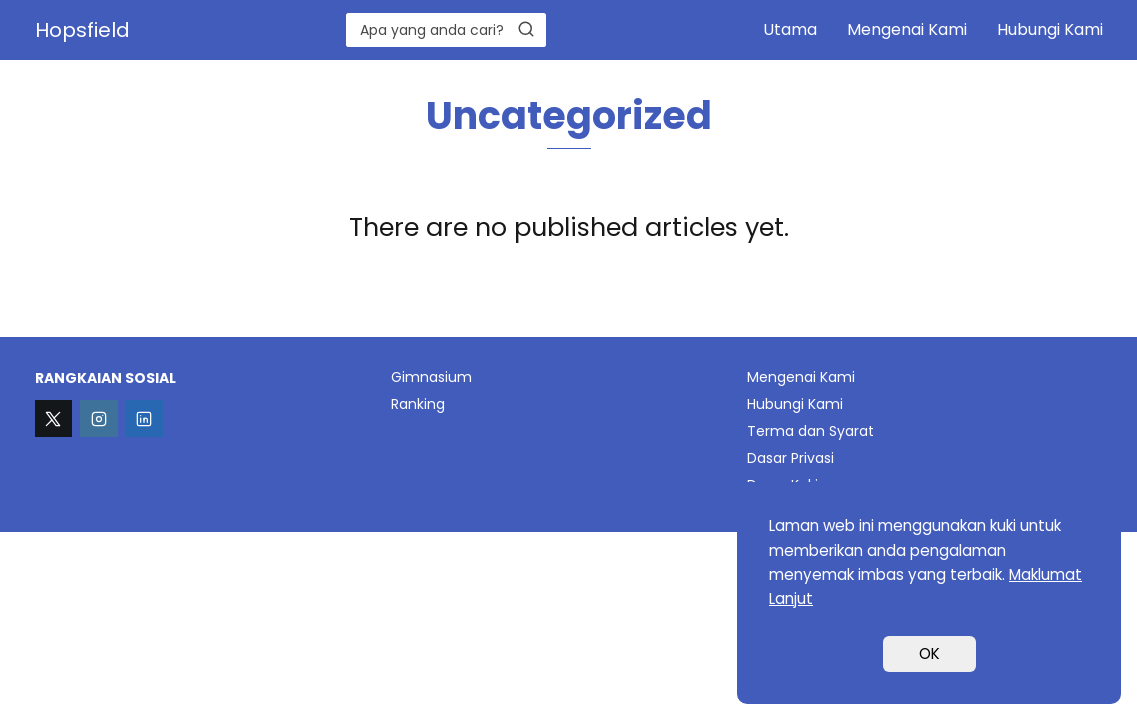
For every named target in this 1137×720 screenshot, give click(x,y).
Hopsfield (82, 30)
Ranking (418, 404)
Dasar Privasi (790, 458)
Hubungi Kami (1050, 29)
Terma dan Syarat (810, 431)
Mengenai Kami (907, 29)
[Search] (526, 29)
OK (929, 653)
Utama (790, 29)
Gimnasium (431, 377)
